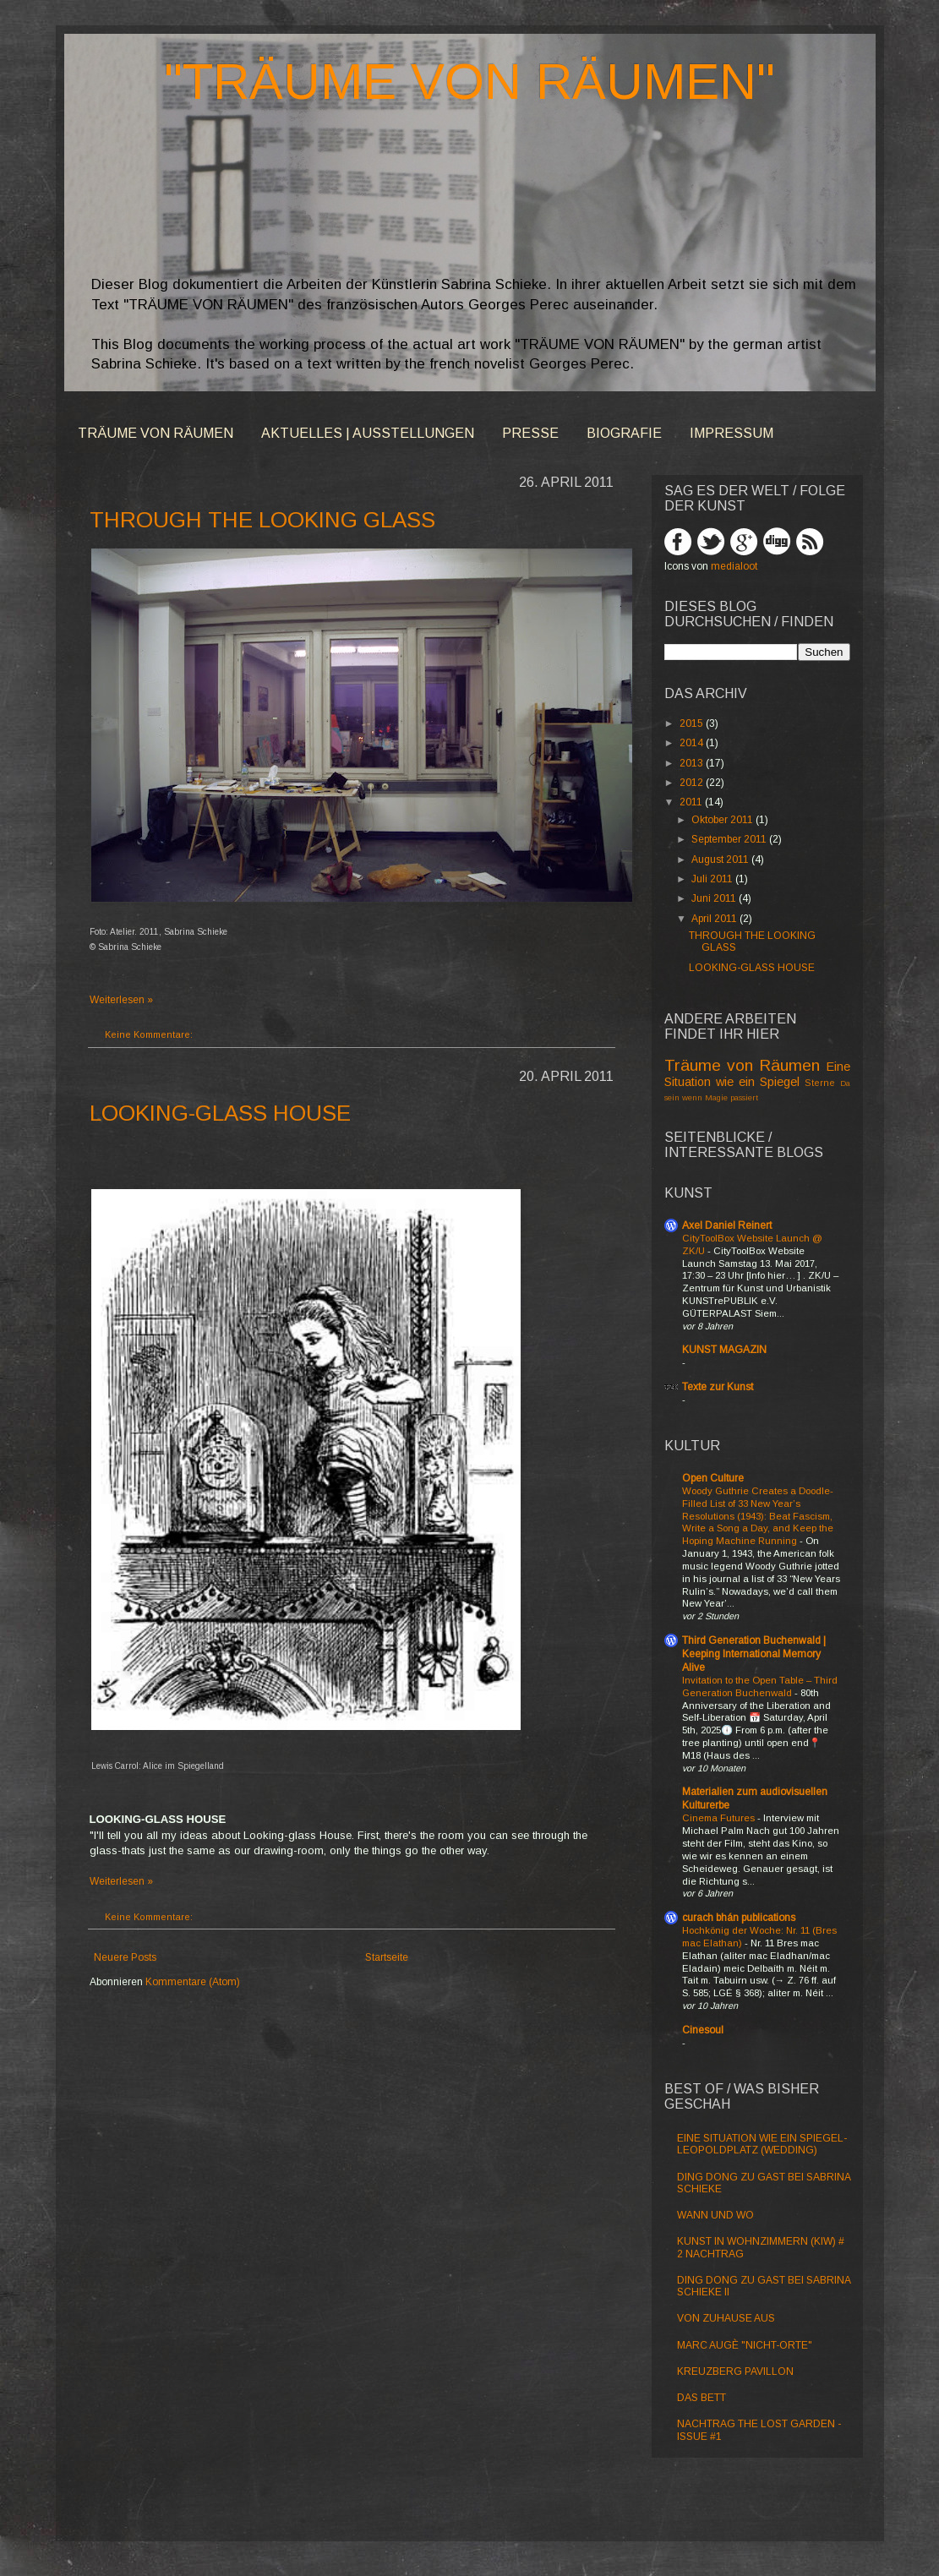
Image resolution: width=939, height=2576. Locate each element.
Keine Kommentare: (149, 1034)
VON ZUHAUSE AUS (726, 2318)
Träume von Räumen (742, 1065)
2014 (693, 743)
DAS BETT (701, 2398)
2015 (693, 723)
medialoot (734, 566)
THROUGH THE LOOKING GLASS (262, 519)
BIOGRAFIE (624, 433)
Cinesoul (702, 2030)
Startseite (386, 1957)
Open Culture (713, 1478)
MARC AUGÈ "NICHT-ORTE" (744, 2345)
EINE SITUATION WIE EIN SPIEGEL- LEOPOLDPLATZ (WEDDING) (762, 2144)
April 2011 (715, 919)
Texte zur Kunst (717, 1387)
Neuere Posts (125, 1957)
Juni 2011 (715, 898)
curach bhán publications (738, 1918)
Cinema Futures (719, 1818)
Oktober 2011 (723, 820)
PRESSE (530, 433)
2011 (692, 802)
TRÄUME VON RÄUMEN (155, 433)
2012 (693, 783)
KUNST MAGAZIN (724, 1350)
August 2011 (721, 859)
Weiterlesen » (121, 1000)
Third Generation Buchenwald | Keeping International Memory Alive (754, 1654)
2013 (693, 763)
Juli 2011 (713, 879)
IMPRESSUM (731, 433)
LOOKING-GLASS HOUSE (220, 1113)
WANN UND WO (715, 2215)
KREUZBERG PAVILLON (735, 2371)
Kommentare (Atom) (192, 1982)
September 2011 (730, 839)
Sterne (820, 1083)
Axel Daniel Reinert (727, 1225)
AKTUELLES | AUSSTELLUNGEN (367, 433)
